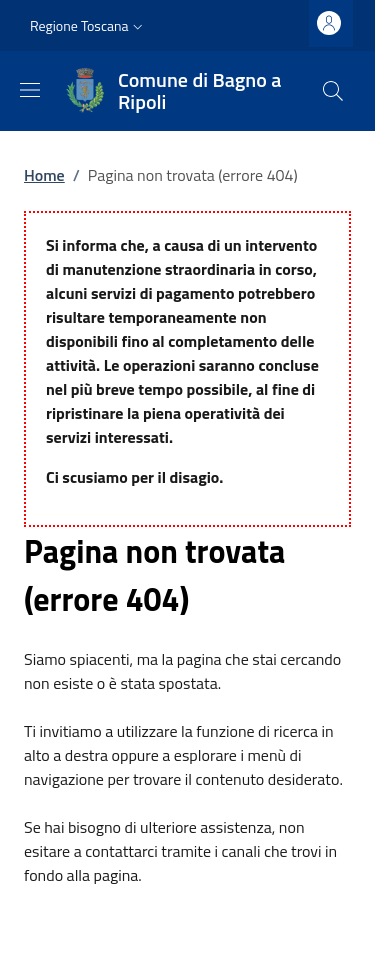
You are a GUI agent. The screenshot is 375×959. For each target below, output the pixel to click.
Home (44, 175)
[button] (88, 26)
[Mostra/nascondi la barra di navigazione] (30, 90)
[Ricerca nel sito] (333, 91)
